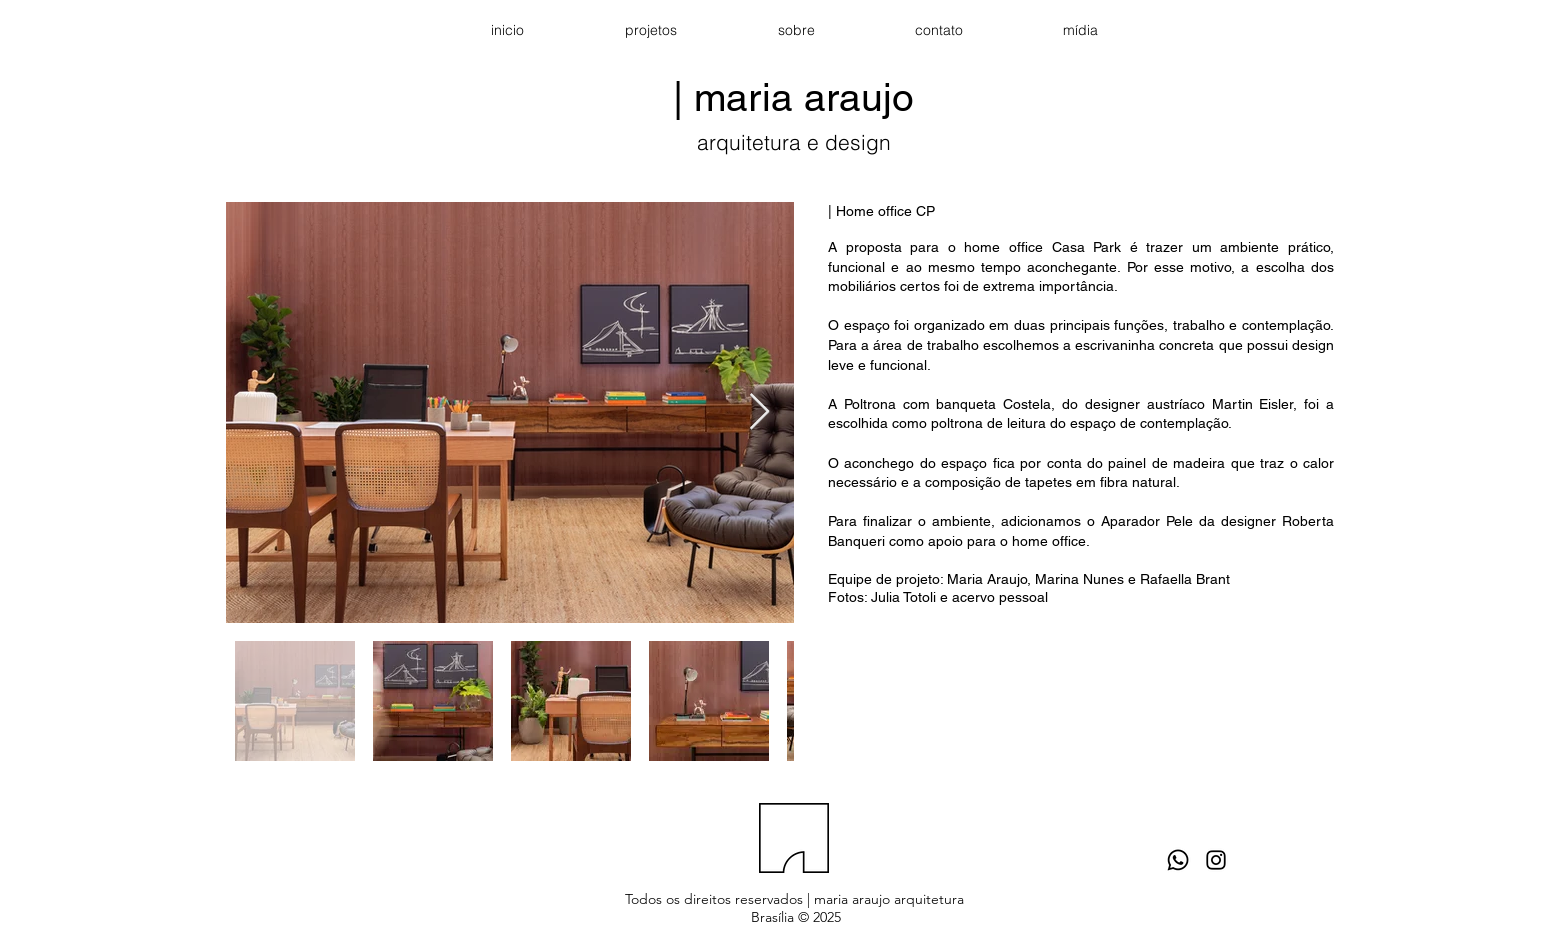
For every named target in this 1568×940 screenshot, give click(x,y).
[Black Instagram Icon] (1216, 860)
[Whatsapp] (1178, 860)
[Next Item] (759, 412)
